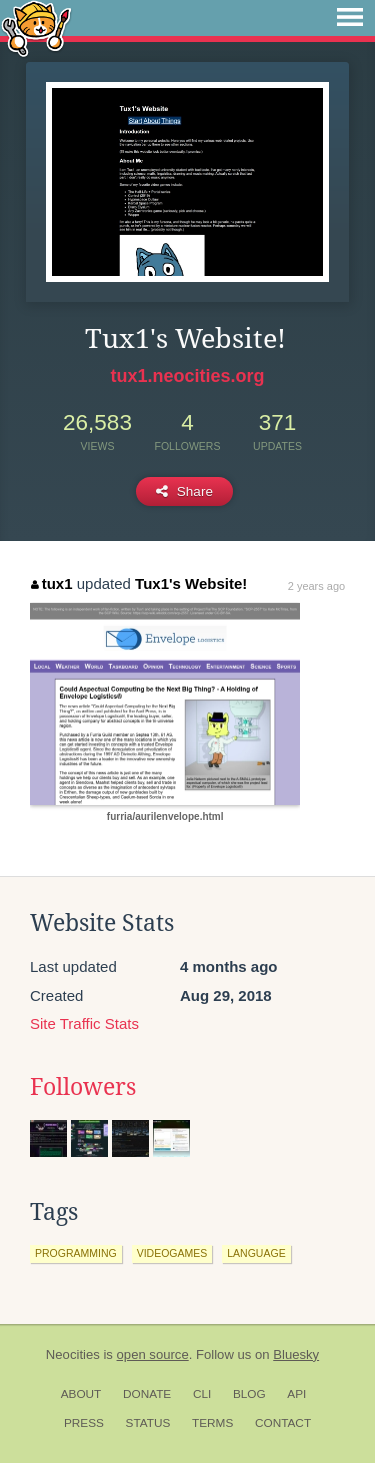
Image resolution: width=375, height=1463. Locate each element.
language (256, 1253)
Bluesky (296, 1354)
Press (84, 1423)
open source (153, 1354)
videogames (172, 1253)
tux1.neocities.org (187, 376)
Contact (283, 1423)
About (81, 1394)
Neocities (73, 1354)
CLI (202, 1394)
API (296, 1394)
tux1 (51, 583)
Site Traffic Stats (84, 1023)
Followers (83, 1087)
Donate (147, 1394)
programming (76, 1253)
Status (148, 1423)
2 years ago (316, 586)
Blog (249, 1394)
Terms (212, 1423)
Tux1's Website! (191, 583)
